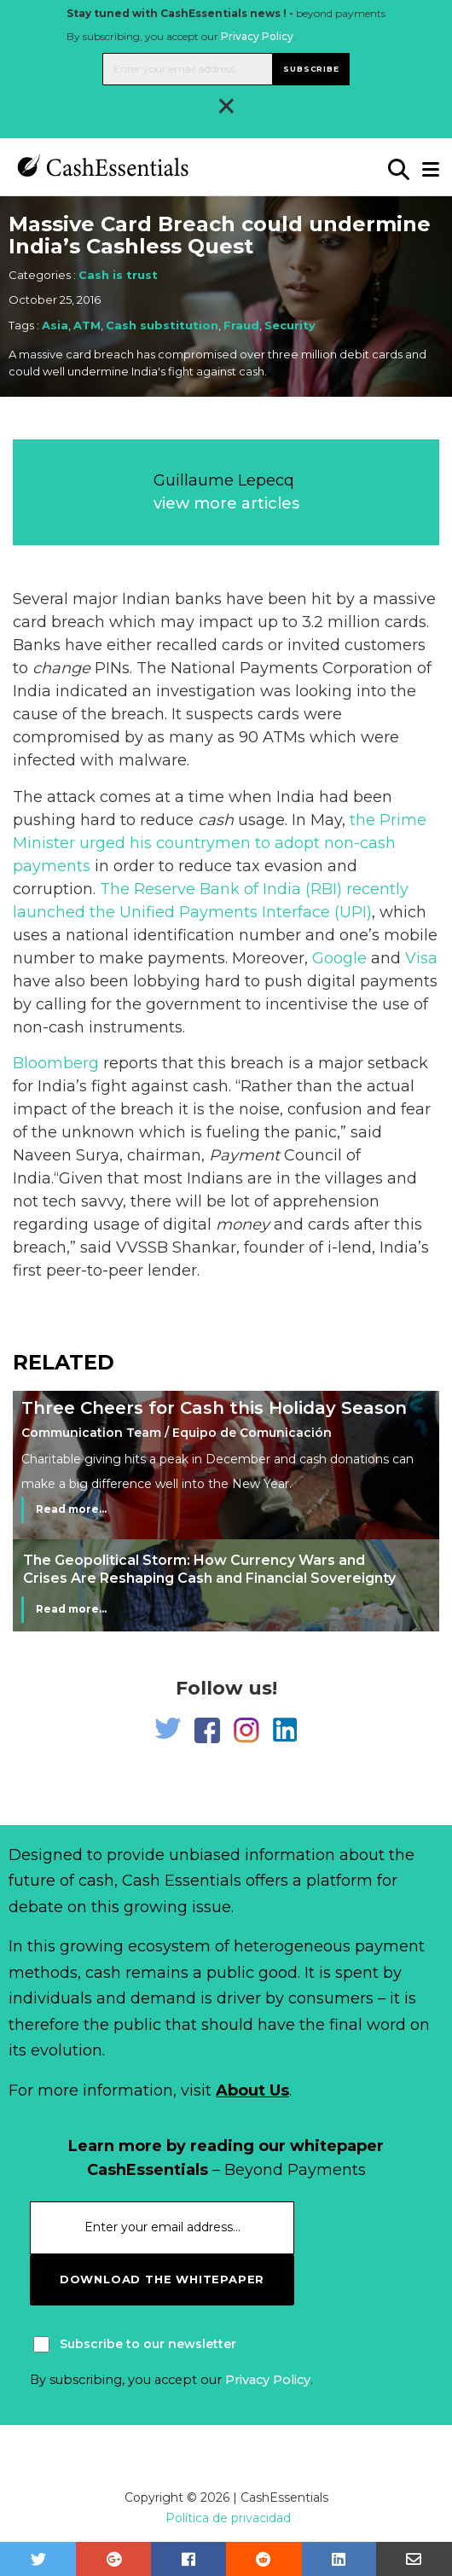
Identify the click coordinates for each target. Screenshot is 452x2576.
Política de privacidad (228, 2518)
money (242, 1224)
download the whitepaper (162, 2279)
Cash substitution (162, 325)
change (61, 668)
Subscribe (311, 68)
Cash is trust (118, 275)
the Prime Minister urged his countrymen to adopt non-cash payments (219, 843)
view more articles (226, 503)
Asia (55, 325)
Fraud (241, 325)
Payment (244, 1155)
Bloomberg (56, 1063)
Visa (421, 958)
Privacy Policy (257, 36)
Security (290, 325)
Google (339, 958)
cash (216, 820)
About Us (252, 2090)
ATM (87, 325)
